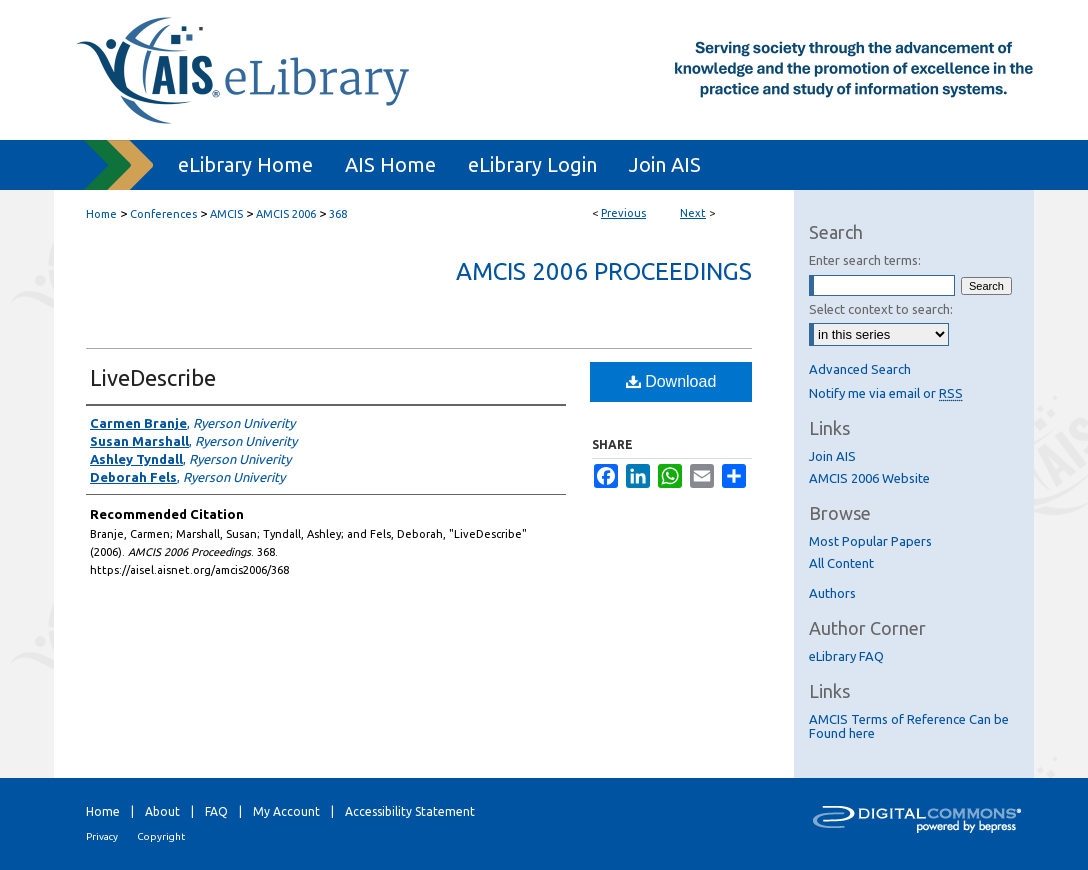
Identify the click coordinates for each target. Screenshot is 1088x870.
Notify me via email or (886, 393)
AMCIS (226, 214)
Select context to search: (881, 309)
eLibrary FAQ (846, 656)
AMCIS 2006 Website (869, 478)
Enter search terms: (865, 260)
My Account (286, 811)
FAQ (216, 811)
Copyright (161, 836)
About (162, 811)
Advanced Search (860, 369)
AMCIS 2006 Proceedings (604, 271)
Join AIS (832, 456)
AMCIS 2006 (286, 214)
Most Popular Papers (870, 541)
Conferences (163, 214)
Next (693, 213)
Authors (832, 593)
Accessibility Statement (410, 811)
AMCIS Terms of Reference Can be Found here (909, 726)
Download (671, 381)
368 (338, 214)
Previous (623, 213)
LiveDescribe (153, 377)
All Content (841, 563)
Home (101, 214)
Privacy (102, 836)
